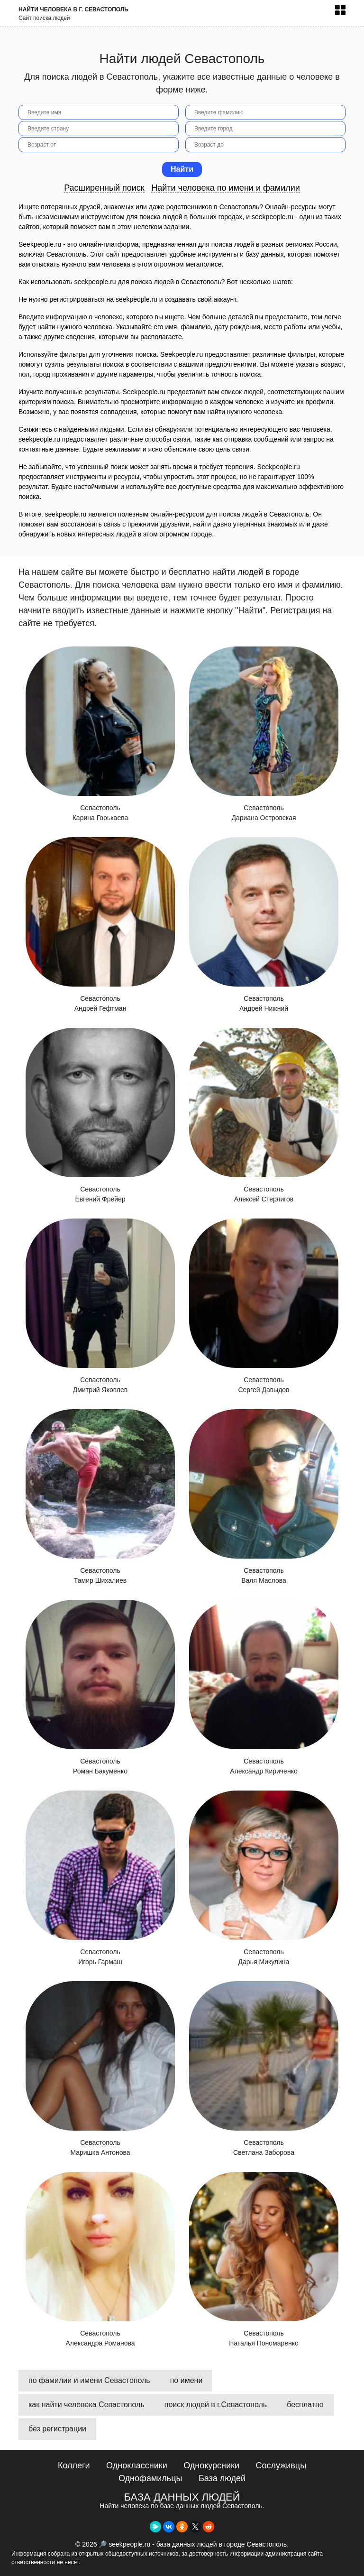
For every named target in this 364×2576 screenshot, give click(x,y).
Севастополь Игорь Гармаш (100, 1878)
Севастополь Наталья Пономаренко (263, 2259)
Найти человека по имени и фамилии (225, 188)
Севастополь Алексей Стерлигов (263, 1115)
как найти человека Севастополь (86, 2405)
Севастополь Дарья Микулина (263, 1878)
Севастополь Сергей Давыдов (263, 1306)
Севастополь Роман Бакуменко (100, 1687)
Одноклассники (136, 2465)
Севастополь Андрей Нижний (263, 924)
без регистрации (57, 2429)
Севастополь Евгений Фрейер (100, 1115)
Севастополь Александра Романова (100, 2259)
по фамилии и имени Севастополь (89, 2380)
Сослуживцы (280, 2465)
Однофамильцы (150, 2478)
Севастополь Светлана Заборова (263, 2068)
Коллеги (74, 2465)
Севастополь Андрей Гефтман (100, 924)
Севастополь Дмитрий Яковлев (100, 1306)
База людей (222, 2478)
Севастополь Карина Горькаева (100, 734)
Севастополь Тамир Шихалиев (100, 1496)
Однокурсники (211, 2465)
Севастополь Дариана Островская (263, 734)
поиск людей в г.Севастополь (215, 2405)
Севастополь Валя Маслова (263, 1496)
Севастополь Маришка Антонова (100, 2068)
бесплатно (305, 2405)
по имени (186, 2380)
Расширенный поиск (104, 188)
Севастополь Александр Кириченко (263, 1687)
